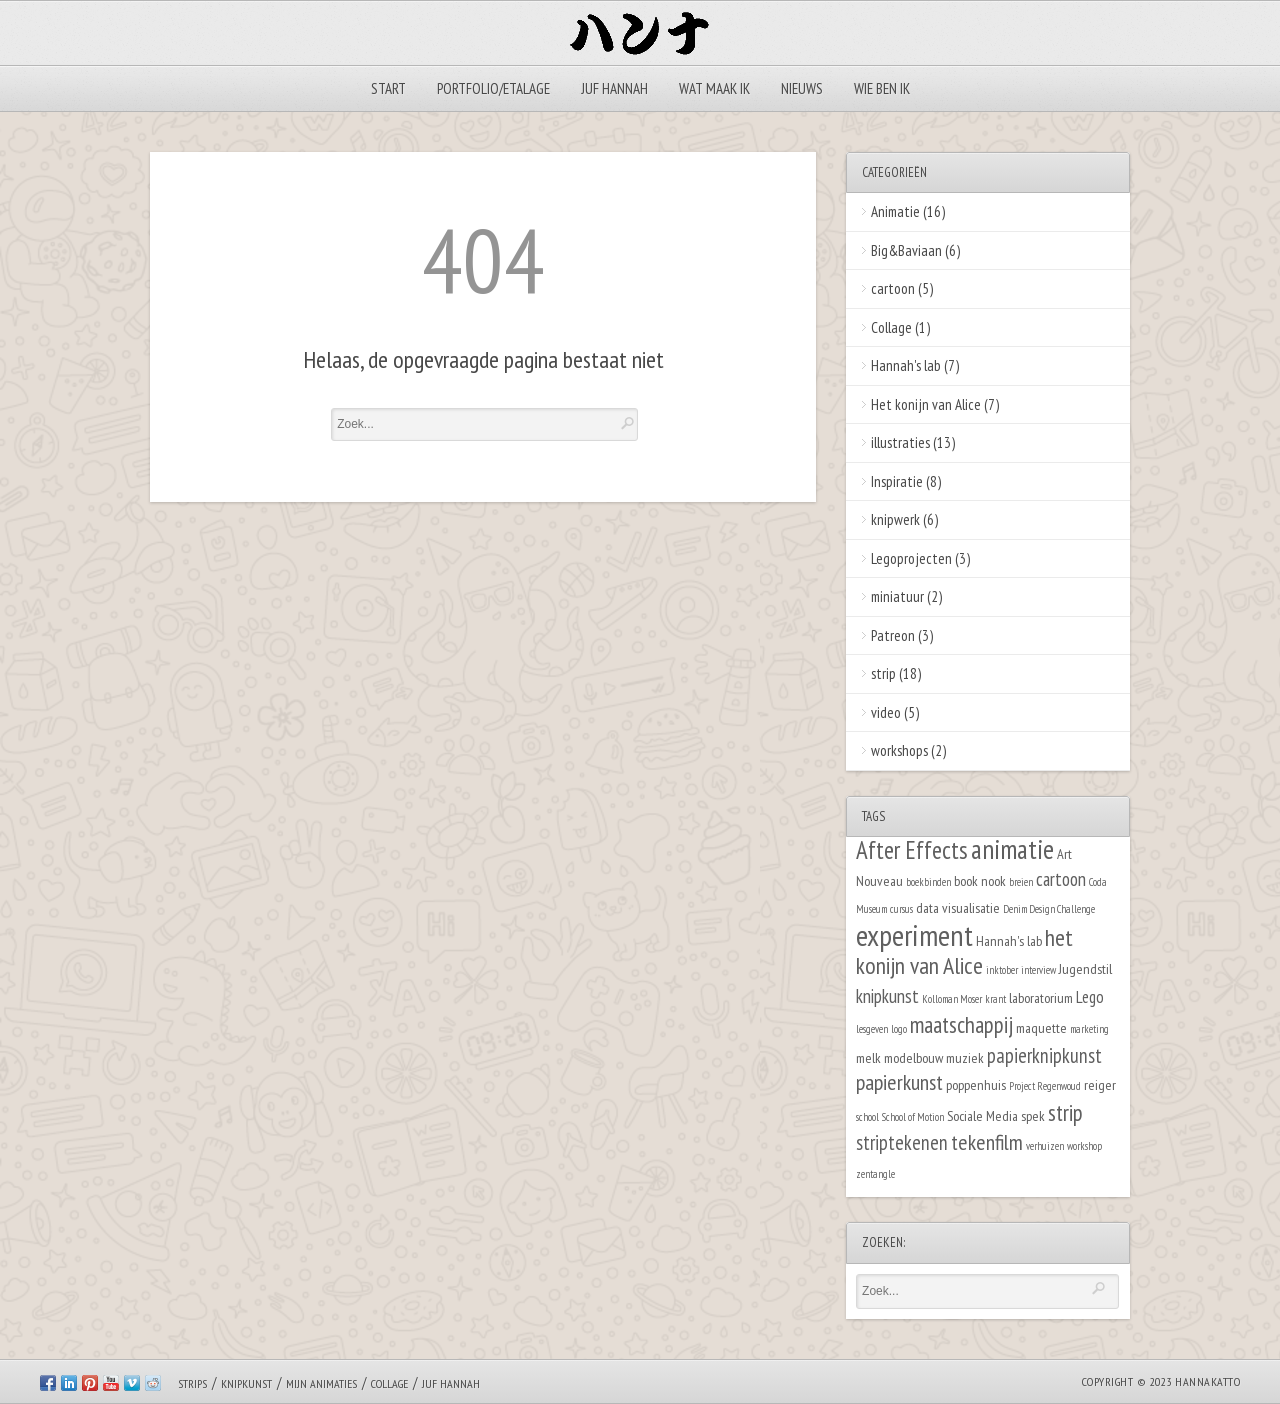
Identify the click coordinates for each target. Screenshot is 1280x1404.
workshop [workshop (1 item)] (1084, 1146)
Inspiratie (897, 481)
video (886, 712)
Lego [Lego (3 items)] (1090, 997)
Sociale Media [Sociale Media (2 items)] (982, 1115)
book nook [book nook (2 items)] (980, 880)
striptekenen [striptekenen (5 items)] (902, 1142)
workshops (899, 750)
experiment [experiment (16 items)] (914, 935)
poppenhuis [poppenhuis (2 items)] (976, 1084)
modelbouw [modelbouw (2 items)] (913, 1057)
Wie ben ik (882, 88)
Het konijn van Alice (926, 404)
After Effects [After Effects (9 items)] (912, 850)
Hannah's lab (906, 365)
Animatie (895, 211)
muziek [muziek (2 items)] (965, 1057)
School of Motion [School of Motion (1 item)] (913, 1117)
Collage (891, 327)
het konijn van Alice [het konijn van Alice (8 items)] (964, 952)
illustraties (900, 442)
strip (883, 673)
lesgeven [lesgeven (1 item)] (872, 1029)
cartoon (893, 288)
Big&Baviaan (906, 250)
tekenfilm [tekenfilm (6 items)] (987, 1142)
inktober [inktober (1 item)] (1002, 970)
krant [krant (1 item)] (995, 999)
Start (388, 88)
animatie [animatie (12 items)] (1012, 849)
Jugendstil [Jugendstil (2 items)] (1085, 968)
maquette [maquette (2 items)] (1041, 1027)
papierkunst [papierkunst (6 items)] (899, 1082)
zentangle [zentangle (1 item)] (875, 1174)
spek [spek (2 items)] (1033, 1115)
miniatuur (897, 596)
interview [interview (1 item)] (1038, 970)
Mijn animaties (321, 1383)
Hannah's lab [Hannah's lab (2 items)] (1009, 940)
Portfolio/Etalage (493, 88)
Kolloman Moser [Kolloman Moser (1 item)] (952, 999)
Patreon (893, 635)
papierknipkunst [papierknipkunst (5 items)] (1044, 1055)
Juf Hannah (614, 88)
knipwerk (895, 519)
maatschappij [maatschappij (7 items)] (961, 1024)
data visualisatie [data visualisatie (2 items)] (958, 907)
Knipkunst (246, 1383)
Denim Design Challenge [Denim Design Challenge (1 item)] (1049, 909)
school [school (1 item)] (867, 1117)
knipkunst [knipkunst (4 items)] (887, 996)
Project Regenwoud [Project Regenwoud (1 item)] (1045, 1086)
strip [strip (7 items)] (1065, 1112)
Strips (192, 1383)
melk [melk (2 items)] (868, 1057)
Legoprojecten (911, 558)
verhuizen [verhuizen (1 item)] (1045, 1146)
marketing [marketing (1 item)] (1089, 1029)
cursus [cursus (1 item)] (901, 909)
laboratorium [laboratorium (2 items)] (1041, 997)
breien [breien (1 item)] (1021, 882)
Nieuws (802, 88)
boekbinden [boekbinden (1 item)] (928, 882)
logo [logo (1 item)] (899, 1029)
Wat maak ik (714, 88)
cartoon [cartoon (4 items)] (1061, 879)
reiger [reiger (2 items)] (1100, 1084)
